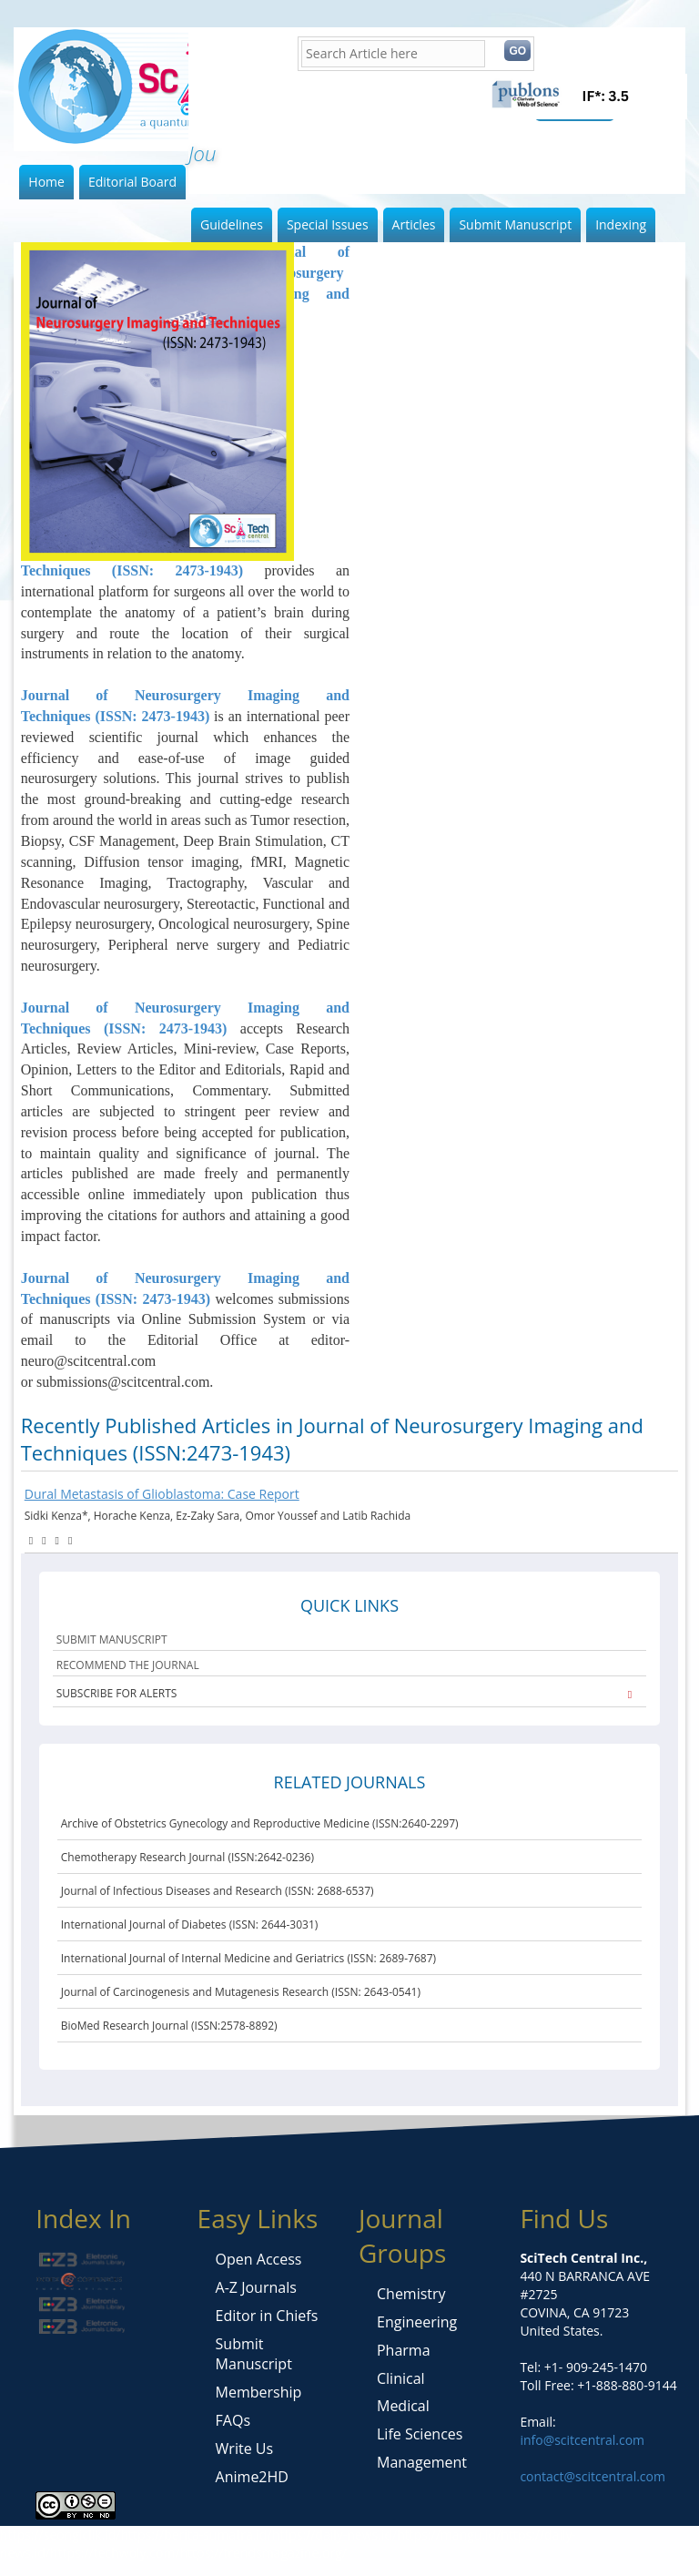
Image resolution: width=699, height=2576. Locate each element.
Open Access (259, 2259)
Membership (259, 2392)
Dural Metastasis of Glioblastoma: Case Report (162, 1493)
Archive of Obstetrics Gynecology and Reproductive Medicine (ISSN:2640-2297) (260, 1823)
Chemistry (411, 2294)
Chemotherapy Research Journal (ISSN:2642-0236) (187, 1857)
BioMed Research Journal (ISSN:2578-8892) (169, 2025)
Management (422, 2462)
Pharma (404, 2350)
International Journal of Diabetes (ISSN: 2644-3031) (190, 1924)
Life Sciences (419, 2434)
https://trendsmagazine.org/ (263, 2552)
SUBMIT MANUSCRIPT (111, 1639)
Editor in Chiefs (267, 2316)
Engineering (417, 2322)
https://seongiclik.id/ (60, 2534)
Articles (414, 224)
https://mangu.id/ (449, 2534)
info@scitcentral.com (582, 2440)
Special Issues (328, 224)
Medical (403, 2406)
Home (46, 181)
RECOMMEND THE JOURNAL (127, 1665)
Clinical (401, 2378)
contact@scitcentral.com (592, 2476)
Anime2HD (252, 2477)
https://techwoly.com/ (115, 2552)
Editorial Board (132, 181)
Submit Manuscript (515, 224)
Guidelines (231, 224)
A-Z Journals (256, 2287)
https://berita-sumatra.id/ (195, 2534)
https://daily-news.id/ (335, 2534)
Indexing (620, 224)
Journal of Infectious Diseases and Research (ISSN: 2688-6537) (217, 1891)
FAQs (233, 2420)
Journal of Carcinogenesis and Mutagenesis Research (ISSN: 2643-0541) (240, 1992)
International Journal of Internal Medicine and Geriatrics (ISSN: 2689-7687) (248, 1958)
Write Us (244, 2449)
